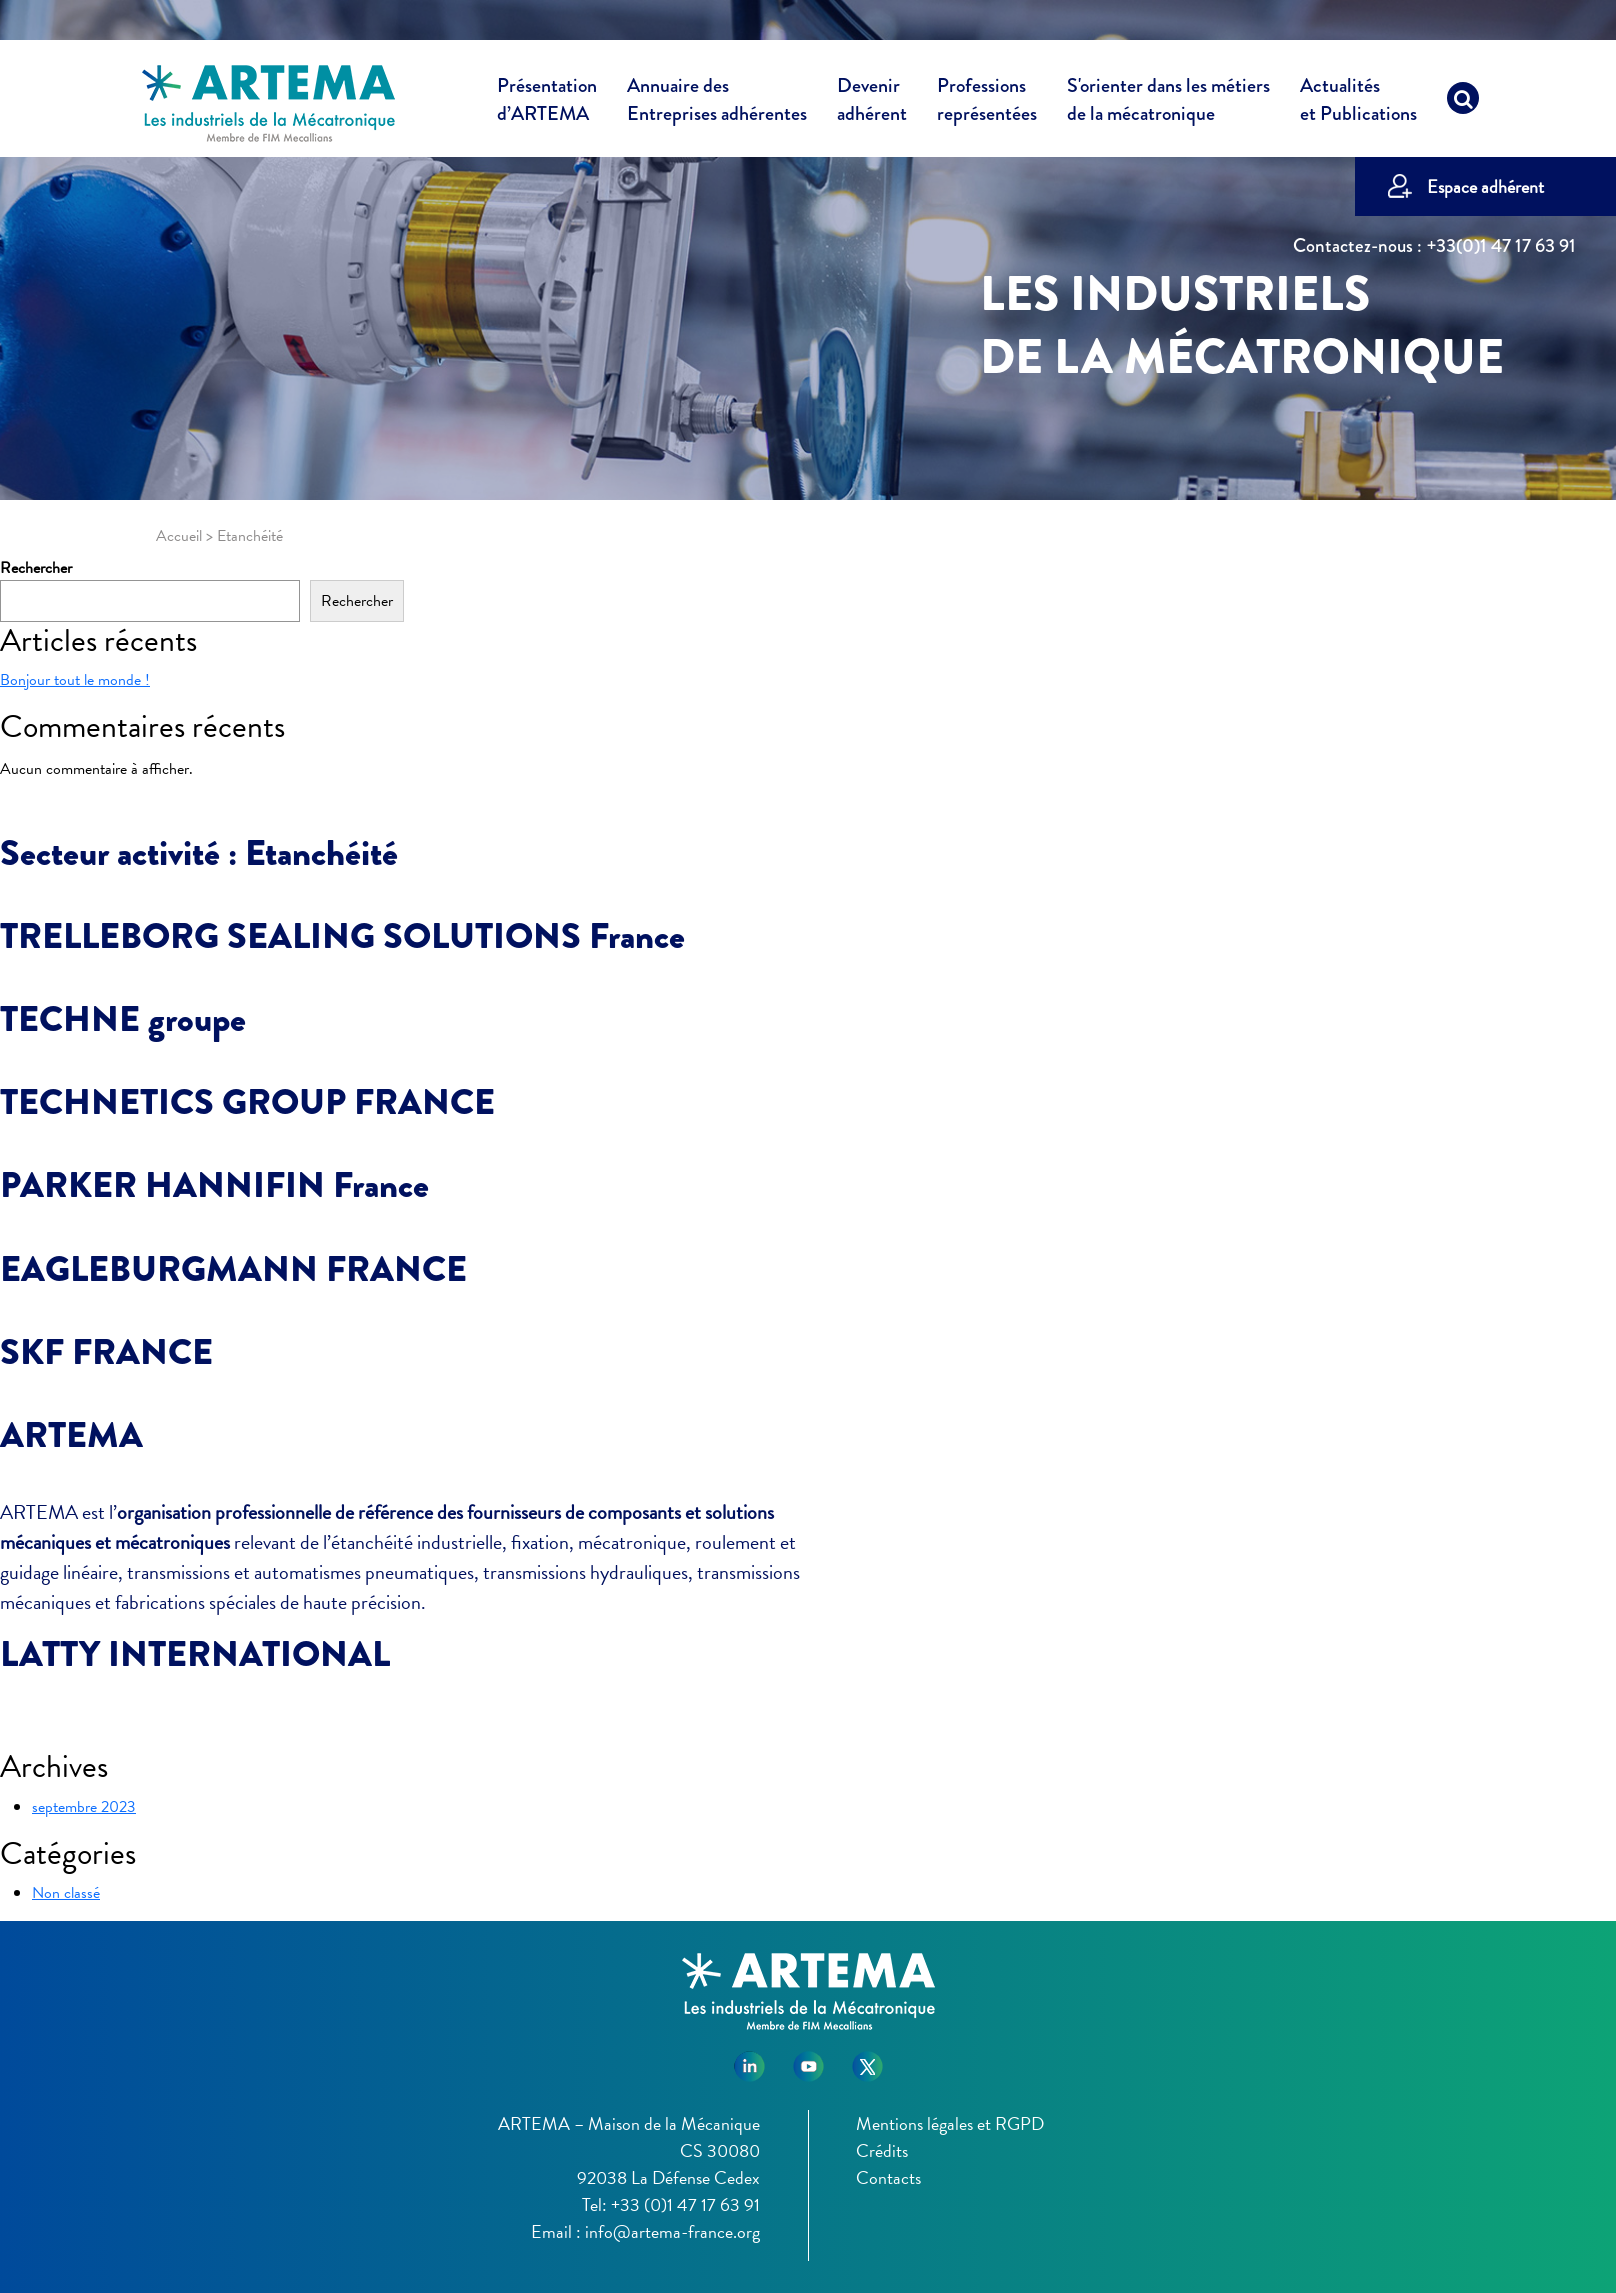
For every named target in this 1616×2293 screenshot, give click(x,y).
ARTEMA (71, 1435)
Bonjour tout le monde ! (75, 680)
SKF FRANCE (106, 1352)
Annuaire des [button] (717, 103)
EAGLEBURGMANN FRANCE (233, 1269)
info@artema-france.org (672, 2231)
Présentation (547, 103)
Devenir (872, 103)
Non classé (66, 1893)
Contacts (888, 2177)
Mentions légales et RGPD (950, 2123)
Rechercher (36, 568)
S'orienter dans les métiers (1168, 103)
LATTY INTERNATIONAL (195, 1654)
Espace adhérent (1485, 186)
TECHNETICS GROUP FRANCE (247, 1102)
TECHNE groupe (123, 1019)
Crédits (882, 2150)
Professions (987, 100)
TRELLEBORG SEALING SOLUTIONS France (342, 936)
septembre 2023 (84, 1807)
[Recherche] (1463, 103)
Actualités (1358, 103)
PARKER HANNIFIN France (214, 1185)
